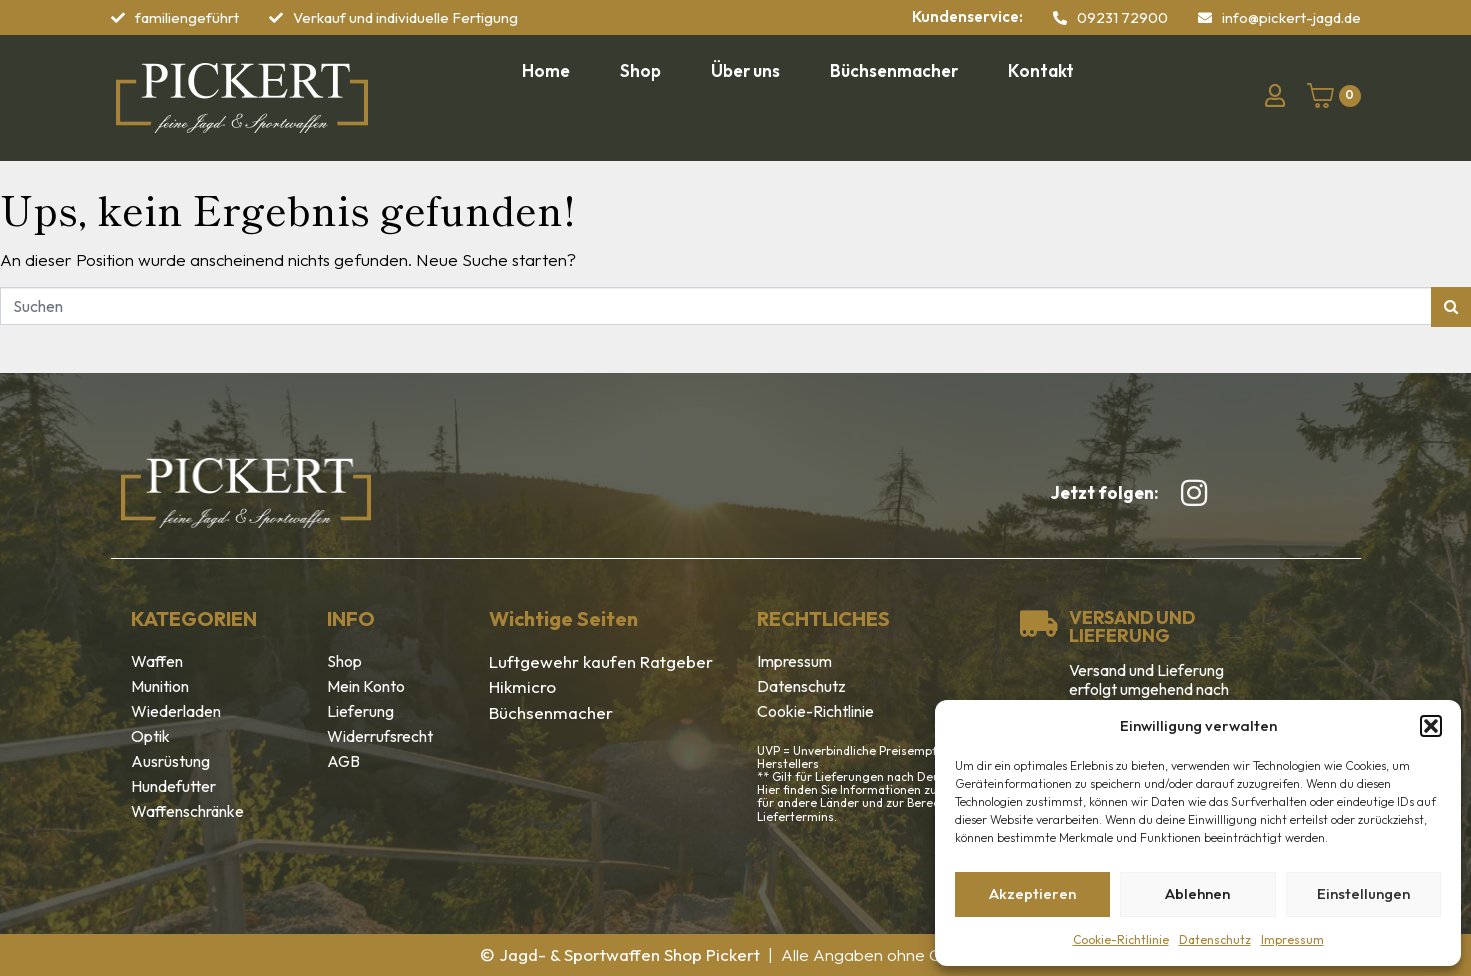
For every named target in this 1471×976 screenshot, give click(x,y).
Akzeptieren (1032, 893)
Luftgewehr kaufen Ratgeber (601, 661)
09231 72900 (1122, 17)
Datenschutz (1215, 939)
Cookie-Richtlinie (1121, 939)
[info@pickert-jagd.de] (1205, 18)
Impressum (1292, 939)
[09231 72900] (1060, 18)
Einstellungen (1363, 893)
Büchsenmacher (551, 712)
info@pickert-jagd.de (1291, 17)
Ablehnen (1197, 893)
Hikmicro (522, 686)
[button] (1431, 726)
